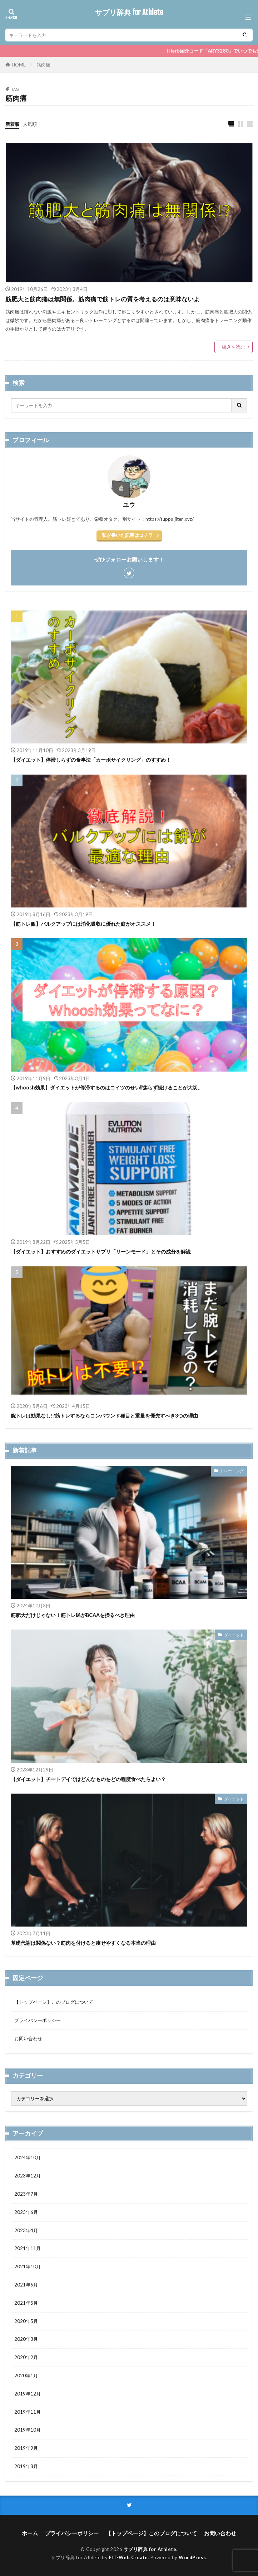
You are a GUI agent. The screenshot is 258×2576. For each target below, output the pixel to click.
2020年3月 (26, 2339)
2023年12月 (27, 2176)
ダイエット (234, 1634)
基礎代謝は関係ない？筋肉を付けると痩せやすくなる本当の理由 (83, 1943)
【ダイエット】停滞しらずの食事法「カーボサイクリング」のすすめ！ (91, 760)
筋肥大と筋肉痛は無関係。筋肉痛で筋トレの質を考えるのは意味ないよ (102, 299)
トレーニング (232, 1470)
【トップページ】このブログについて (53, 2002)
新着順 (12, 124)
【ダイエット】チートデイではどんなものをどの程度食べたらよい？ (88, 1779)
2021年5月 (26, 2303)
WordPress (192, 2557)
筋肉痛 (43, 65)
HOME (19, 65)
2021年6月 (26, 2285)
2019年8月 (26, 2466)
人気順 (30, 124)
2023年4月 (26, 2230)
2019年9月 (26, 2448)
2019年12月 (27, 2394)
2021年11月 (27, 2248)
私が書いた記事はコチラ (127, 535)
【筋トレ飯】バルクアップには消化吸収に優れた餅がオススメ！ (83, 924)
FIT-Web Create (128, 2557)
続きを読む (233, 347)
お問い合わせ (28, 2038)
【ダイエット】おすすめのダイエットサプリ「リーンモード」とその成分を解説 (101, 1252)
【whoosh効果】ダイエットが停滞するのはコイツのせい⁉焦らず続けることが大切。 (107, 1087)
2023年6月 (26, 2212)
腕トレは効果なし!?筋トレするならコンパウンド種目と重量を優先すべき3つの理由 (104, 1416)
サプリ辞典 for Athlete (129, 12)
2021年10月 (27, 2266)
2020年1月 (26, 2375)
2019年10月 (27, 2430)
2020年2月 (26, 2357)
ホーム (30, 2533)
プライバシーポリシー (37, 2020)
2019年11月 (27, 2412)
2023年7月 (26, 2194)
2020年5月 (26, 2321)
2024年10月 (27, 2157)
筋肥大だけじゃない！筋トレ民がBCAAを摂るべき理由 (73, 1615)
